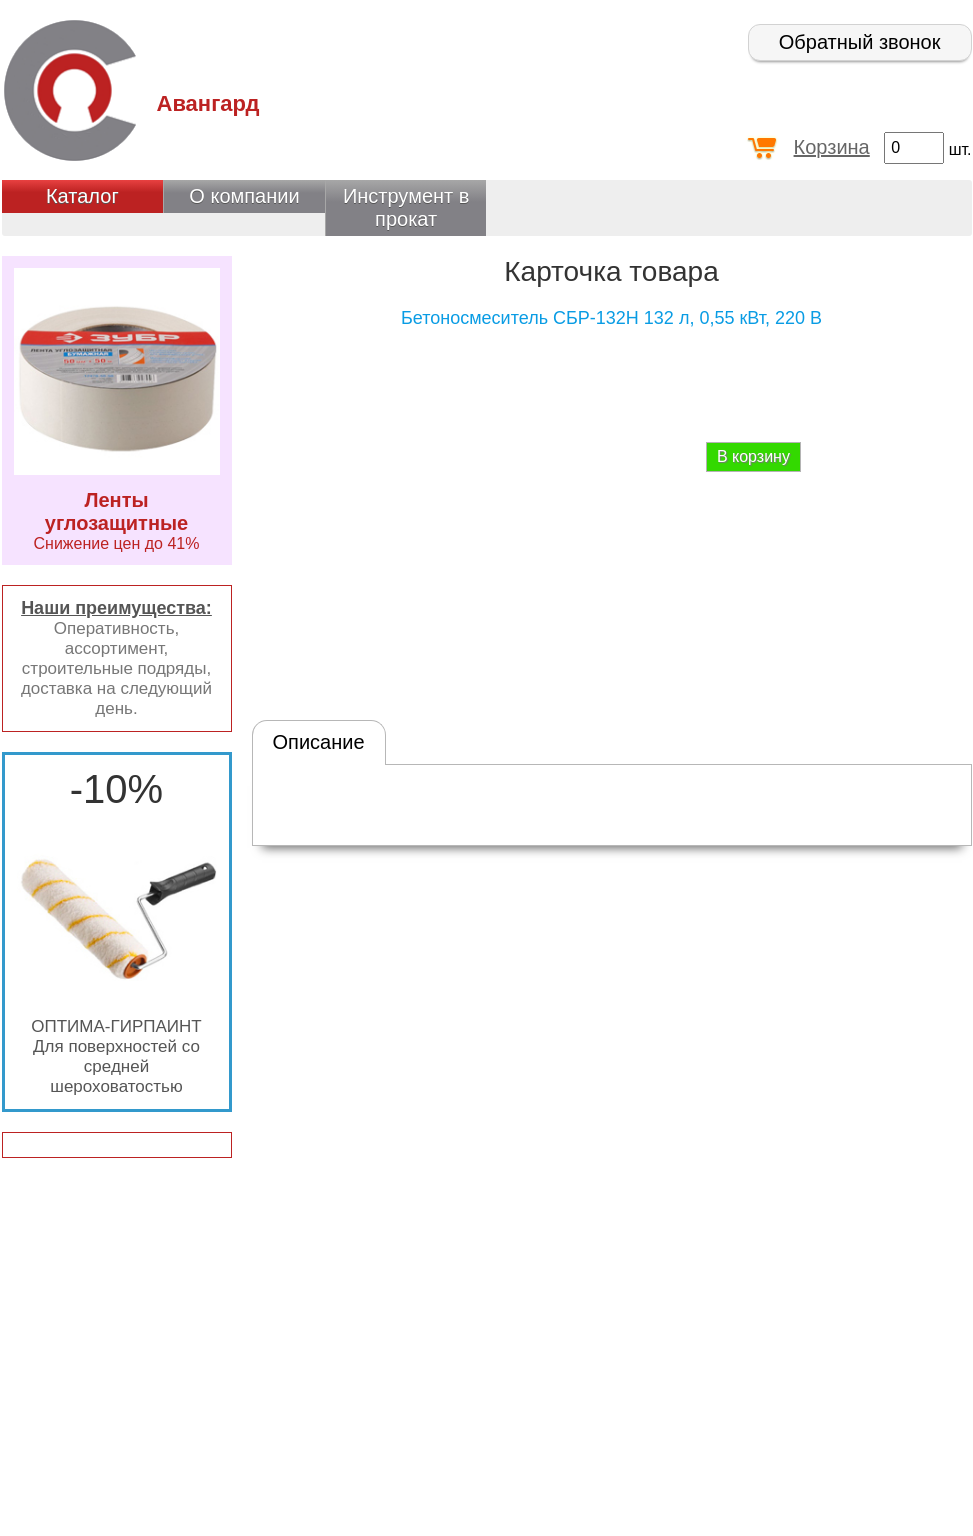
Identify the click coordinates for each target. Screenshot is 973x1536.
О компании (244, 196)
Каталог (82, 196)
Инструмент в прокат (406, 207)
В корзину (753, 456)
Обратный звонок (860, 42)
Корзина (832, 147)
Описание (319, 742)
